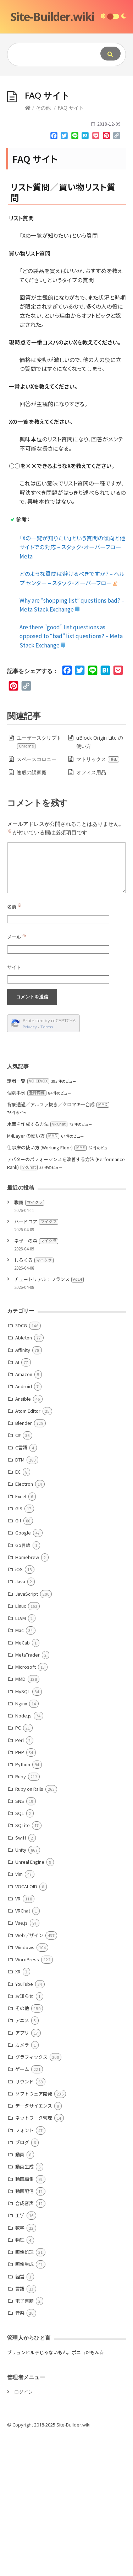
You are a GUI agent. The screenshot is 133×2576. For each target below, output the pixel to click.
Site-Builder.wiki (52, 16)
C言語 (21, 1588)
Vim (19, 2014)
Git (18, 1661)
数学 (19, 2368)
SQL (19, 1953)
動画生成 (24, 2307)
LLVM (20, 1758)
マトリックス (98, 899)
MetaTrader (27, 1795)
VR (18, 2039)
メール (16, 1077)
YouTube (24, 2124)
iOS (19, 1709)
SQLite (22, 1965)
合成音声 (24, 2343)
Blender (23, 1563)
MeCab (22, 1783)
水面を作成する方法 (37, 1264)
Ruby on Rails (29, 1929)
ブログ (22, 2282)
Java (20, 1722)
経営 (19, 2417)
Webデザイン (29, 2075)
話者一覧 (28, 1221)
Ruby (20, 1917)
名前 (14, 1047)
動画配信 (24, 2331)
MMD (20, 1819)
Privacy (30, 1167)
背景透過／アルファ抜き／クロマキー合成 (58, 1245)
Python (22, 1904)
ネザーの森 (36, 1381)
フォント (24, 2270)
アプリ (22, 2173)
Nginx (21, 1844)
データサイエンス (33, 2246)
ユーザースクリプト (38, 882)
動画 (19, 2295)
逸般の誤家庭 (31, 912)
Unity (20, 1990)
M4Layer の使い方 (33, 1276)
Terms (46, 1167)
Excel (20, 1636)
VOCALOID (26, 2027)
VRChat (22, 2051)
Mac (19, 1770)
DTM (19, 1600)
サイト (14, 1108)
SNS (19, 1941)
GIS (18, 1649)
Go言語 (23, 1685)
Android (23, 1526)
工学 (19, 2355)
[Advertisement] (66, 146)
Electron (24, 1624)
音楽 (19, 2453)
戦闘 (29, 1342)
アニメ (22, 2160)
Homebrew (27, 1697)
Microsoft (25, 1807)
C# (18, 1575)
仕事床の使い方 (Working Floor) (47, 1288)
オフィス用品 (91, 912)
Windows (24, 2087)
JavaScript (26, 1734)
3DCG (21, 1466)
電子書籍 (24, 2441)
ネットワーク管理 (33, 2258)
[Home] (28, 248)
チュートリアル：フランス (49, 1419)
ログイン (23, 2532)
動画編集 (24, 2319)
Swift (20, 1978)
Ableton (23, 1478)
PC (18, 1868)
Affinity (22, 1490)
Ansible (23, 1539)
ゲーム (22, 2209)
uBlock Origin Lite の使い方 (99, 882)
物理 (19, 2380)
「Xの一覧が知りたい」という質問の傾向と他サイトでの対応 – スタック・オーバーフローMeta (72, 688)
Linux (20, 1746)
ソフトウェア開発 (33, 2234)
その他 (43, 248)
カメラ (22, 2185)
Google (23, 1673)
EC (18, 1612)
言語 (19, 2429)
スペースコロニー (36, 899)
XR (18, 2112)
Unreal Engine (29, 2002)
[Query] (51, 54)
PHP (19, 1892)
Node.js (23, 1856)
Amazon (23, 1514)
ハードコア (36, 1362)
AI (17, 1502)
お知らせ (24, 2136)
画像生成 (24, 2404)
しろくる (34, 1400)
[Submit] (110, 54)
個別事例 (26, 1233)
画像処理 (24, 2392)
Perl (19, 1880)
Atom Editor (27, 1551)
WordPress (27, 2100)
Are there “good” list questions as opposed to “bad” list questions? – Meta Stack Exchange (71, 776)
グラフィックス (31, 2197)
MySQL (22, 1832)
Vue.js (21, 2063)
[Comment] (66, 1008)
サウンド (24, 2222)
